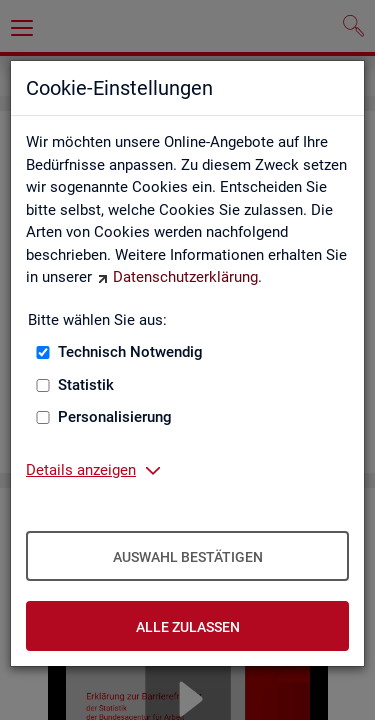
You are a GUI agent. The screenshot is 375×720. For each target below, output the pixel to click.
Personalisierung (115, 417)
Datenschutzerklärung (185, 277)
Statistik (86, 385)
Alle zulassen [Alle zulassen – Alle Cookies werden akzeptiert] (188, 627)
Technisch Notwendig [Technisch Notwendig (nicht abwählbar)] (130, 352)
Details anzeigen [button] (81, 470)
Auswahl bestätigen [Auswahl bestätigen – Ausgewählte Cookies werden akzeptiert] (188, 557)
